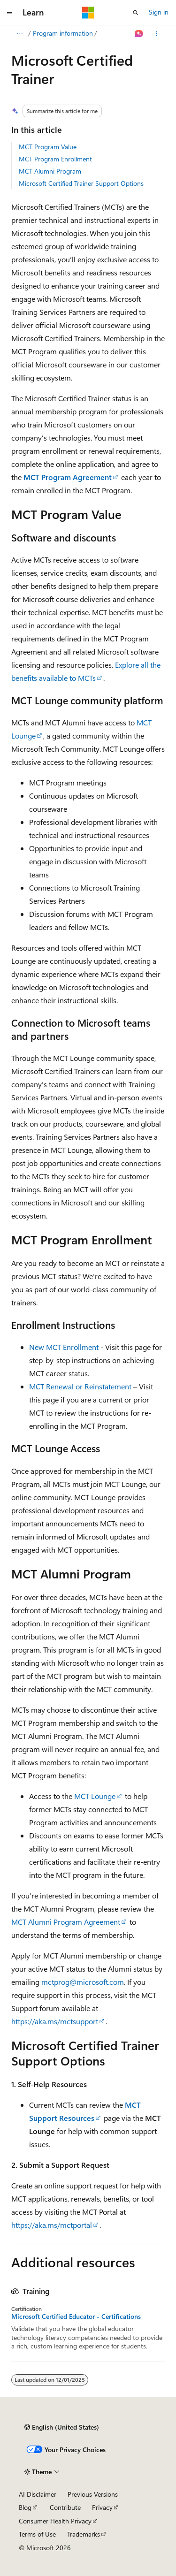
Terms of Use (37, 2534)
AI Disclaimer (37, 2494)
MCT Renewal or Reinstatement (80, 1386)
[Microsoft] (88, 13)
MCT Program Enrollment (55, 158)
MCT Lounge (94, 1796)
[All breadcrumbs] (19, 33)
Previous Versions (93, 2494)
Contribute (65, 2507)
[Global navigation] (9, 12)
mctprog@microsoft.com (82, 1982)
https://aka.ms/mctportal (51, 2225)
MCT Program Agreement (67, 477)
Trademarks (83, 2534)
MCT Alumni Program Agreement (65, 1922)
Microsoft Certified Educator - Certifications (76, 2316)
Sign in (158, 12)
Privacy (102, 2507)
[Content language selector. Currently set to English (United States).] (62, 2427)
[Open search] (135, 12)
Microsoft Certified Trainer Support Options (81, 183)
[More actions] (156, 33)
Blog (25, 2507)
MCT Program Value (48, 146)
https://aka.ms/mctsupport (54, 2021)
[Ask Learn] (139, 33)
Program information (63, 33)
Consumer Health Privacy (55, 2520)
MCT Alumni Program (50, 171)
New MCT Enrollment (64, 1347)
